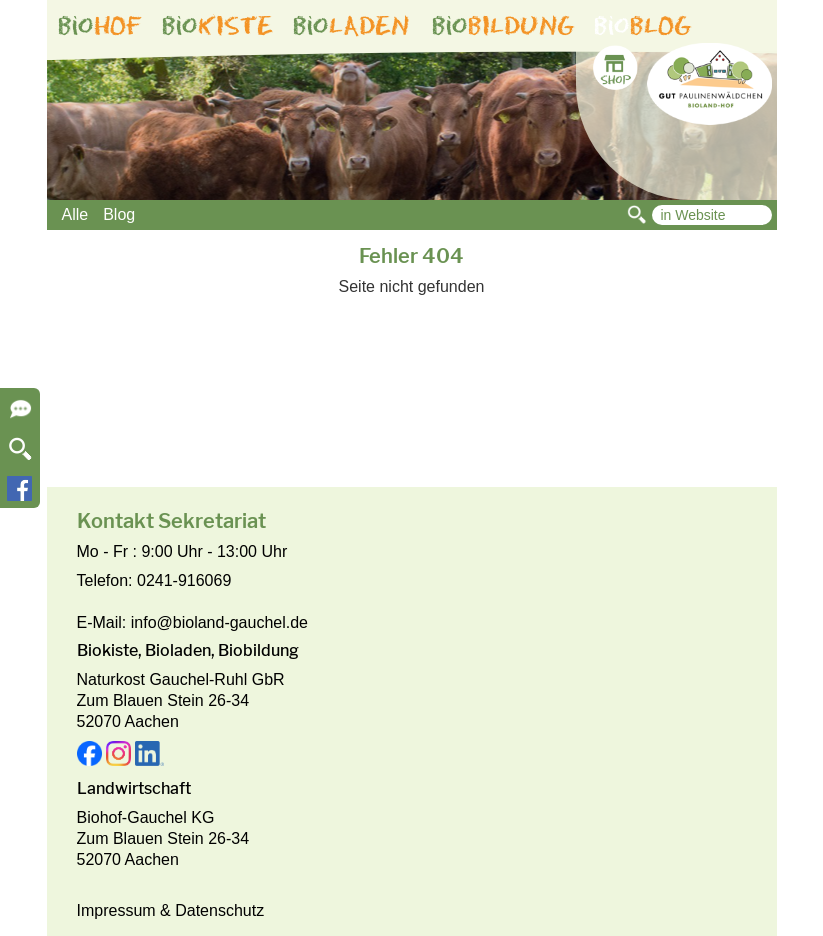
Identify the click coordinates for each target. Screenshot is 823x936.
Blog (119, 214)
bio (100, 26)
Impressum (116, 910)
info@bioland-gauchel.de (219, 622)
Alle (75, 214)
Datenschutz (219, 910)
